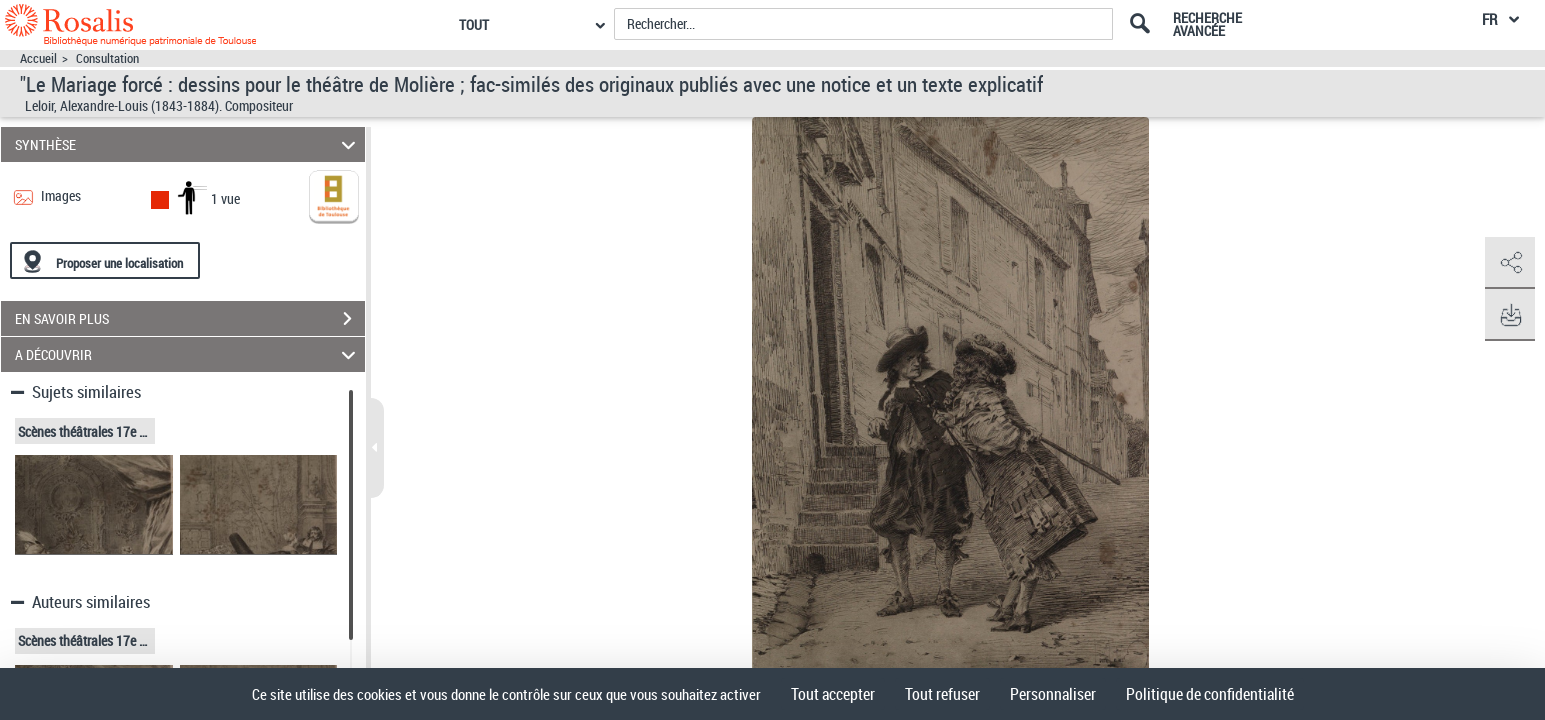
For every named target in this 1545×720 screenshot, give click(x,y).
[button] (1510, 263)
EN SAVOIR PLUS (190, 319)
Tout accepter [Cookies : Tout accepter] (833, 694)
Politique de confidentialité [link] (1210, 694)
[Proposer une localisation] (105, 260)
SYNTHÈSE (188, 144)
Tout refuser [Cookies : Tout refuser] (942, 694)
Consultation (107, 58)
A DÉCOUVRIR (188, 354)
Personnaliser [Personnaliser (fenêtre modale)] (1053, 694)
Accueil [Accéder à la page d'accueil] (38, 58)
